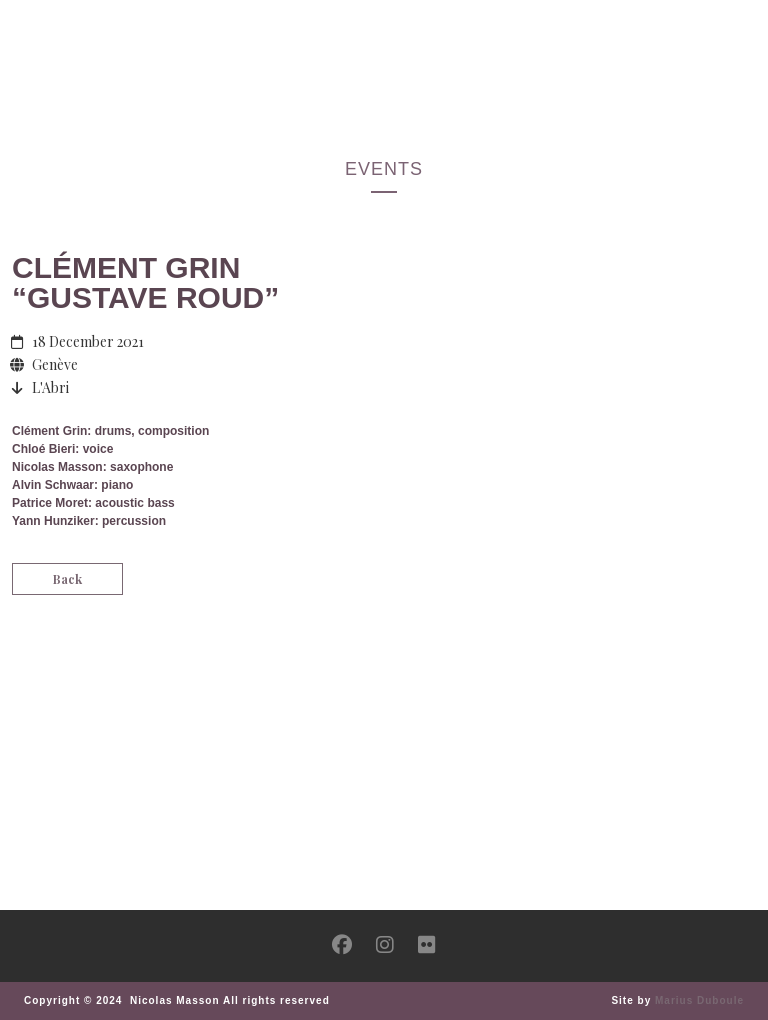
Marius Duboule (699, 1000)
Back (67, 579)
